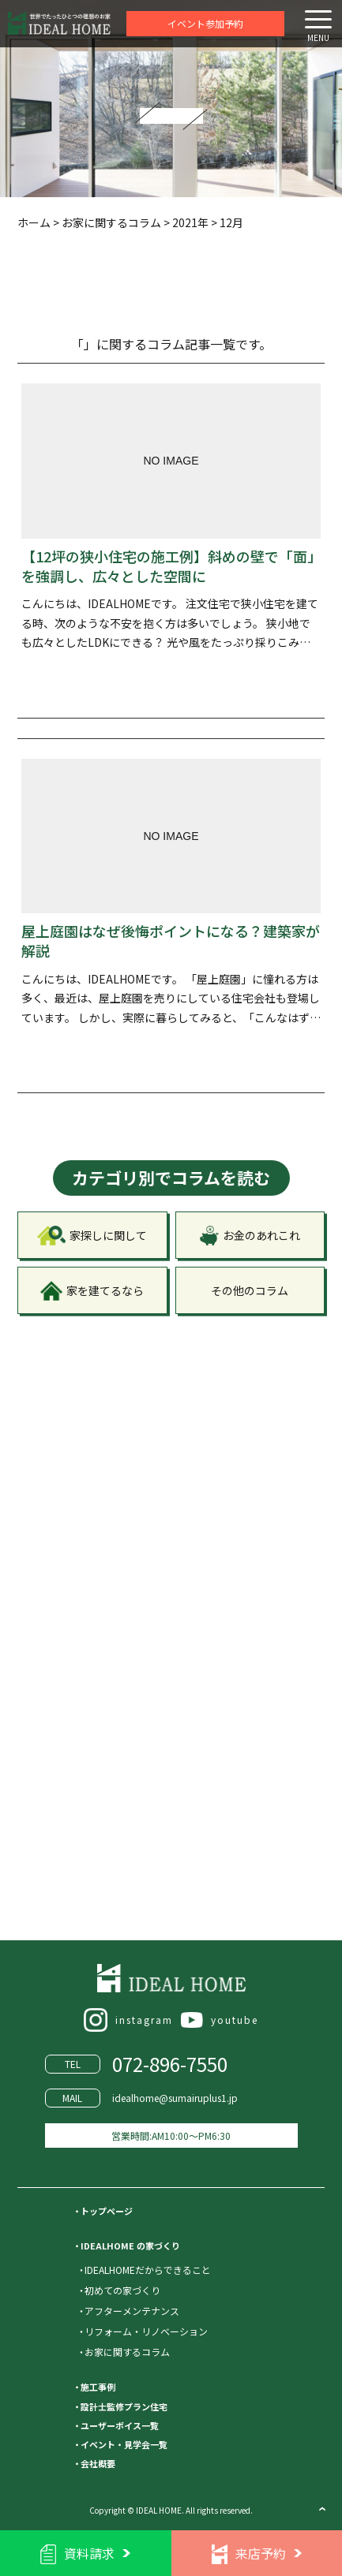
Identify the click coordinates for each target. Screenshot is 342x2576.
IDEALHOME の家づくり (130, 2245)
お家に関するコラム (127, 2351)
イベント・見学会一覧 (124, 2444)
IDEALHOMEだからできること (148, 2269)
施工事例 (98, 2386)
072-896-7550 (169, 2064)
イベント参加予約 (205, 23)
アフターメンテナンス (132, 2310)
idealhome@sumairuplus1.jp (175, 2097)
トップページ (107, 2211)
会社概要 (98, 2463)
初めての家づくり (122, 2290)
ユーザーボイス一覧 (120, 2425)
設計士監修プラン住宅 (124, 2406)
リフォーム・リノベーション (146, 2331)
